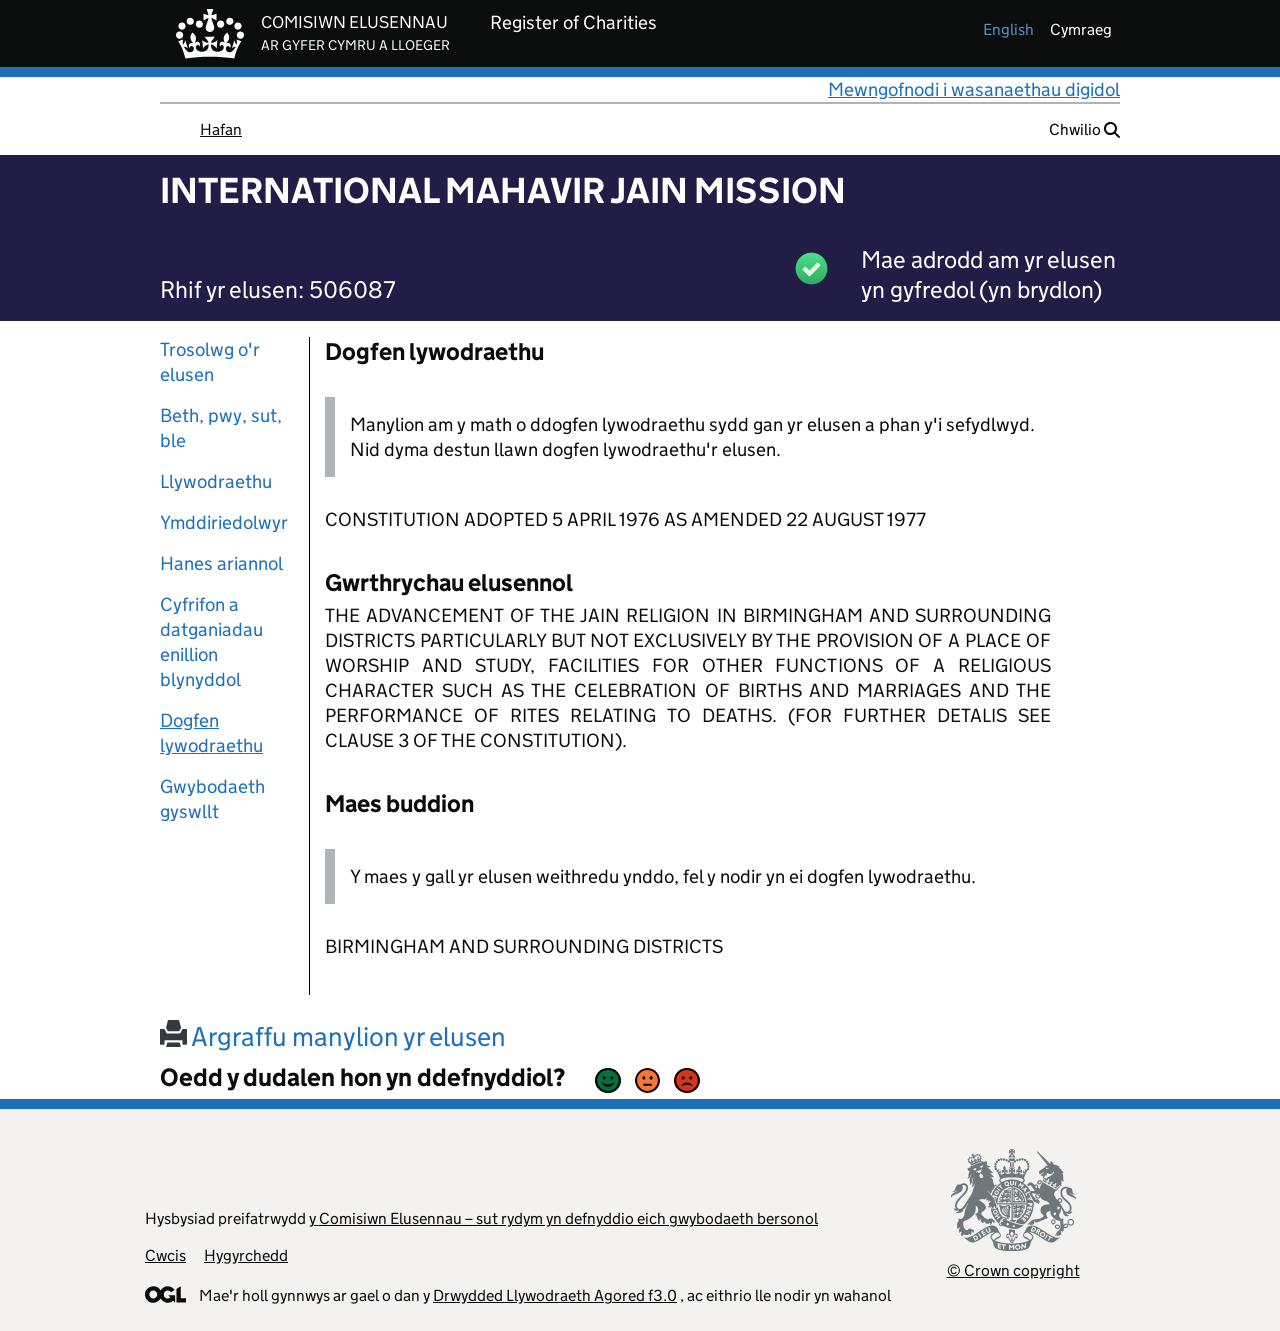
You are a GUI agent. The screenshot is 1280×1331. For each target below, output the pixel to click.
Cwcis (165, 1255)
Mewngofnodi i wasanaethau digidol (974, 89)
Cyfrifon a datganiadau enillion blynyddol (211, 642)
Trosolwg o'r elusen (210, 362)
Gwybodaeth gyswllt (212, 799)
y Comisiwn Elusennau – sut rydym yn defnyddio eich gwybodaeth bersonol (563, 1218)
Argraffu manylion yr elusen (333, 1036)
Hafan (221, 129)
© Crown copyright (1013, 1270)
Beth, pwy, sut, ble (221, 428)
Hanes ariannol (221, 563)
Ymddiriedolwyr (224, 522)
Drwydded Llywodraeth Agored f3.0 (555, 1295)
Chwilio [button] (1084, 129)
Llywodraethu (216, 481)
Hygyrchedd (246, 1255)
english (1008, 29)
